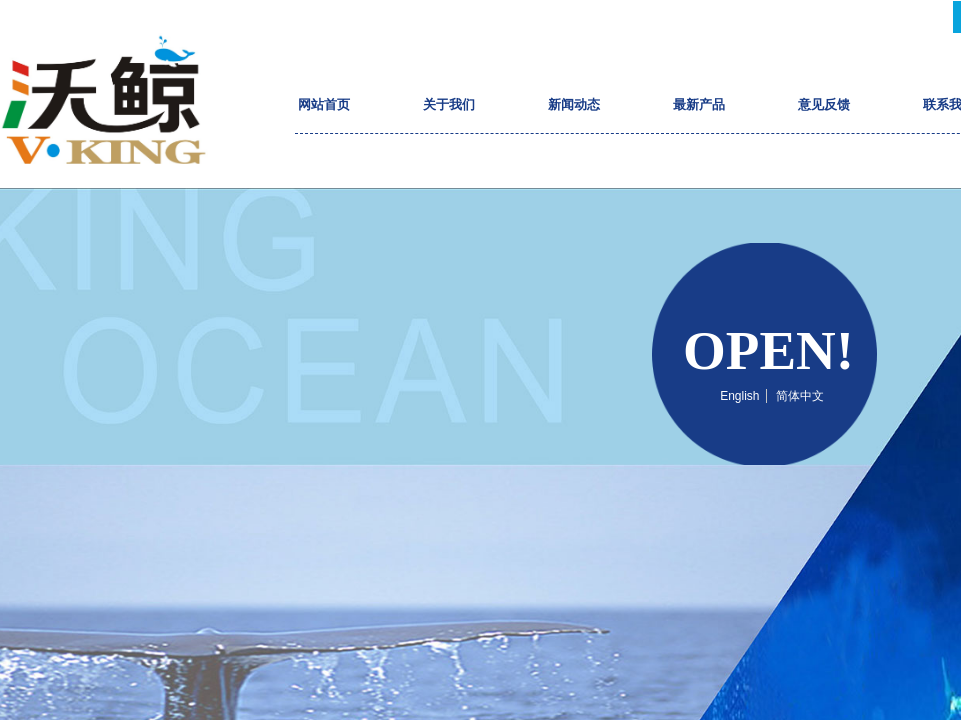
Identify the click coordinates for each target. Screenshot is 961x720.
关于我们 (449, 104)
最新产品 (699, 104)
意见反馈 (824, 104)
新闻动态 (574, 104)
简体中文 (800, 396)
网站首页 (324, 104)
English (739, 396)
